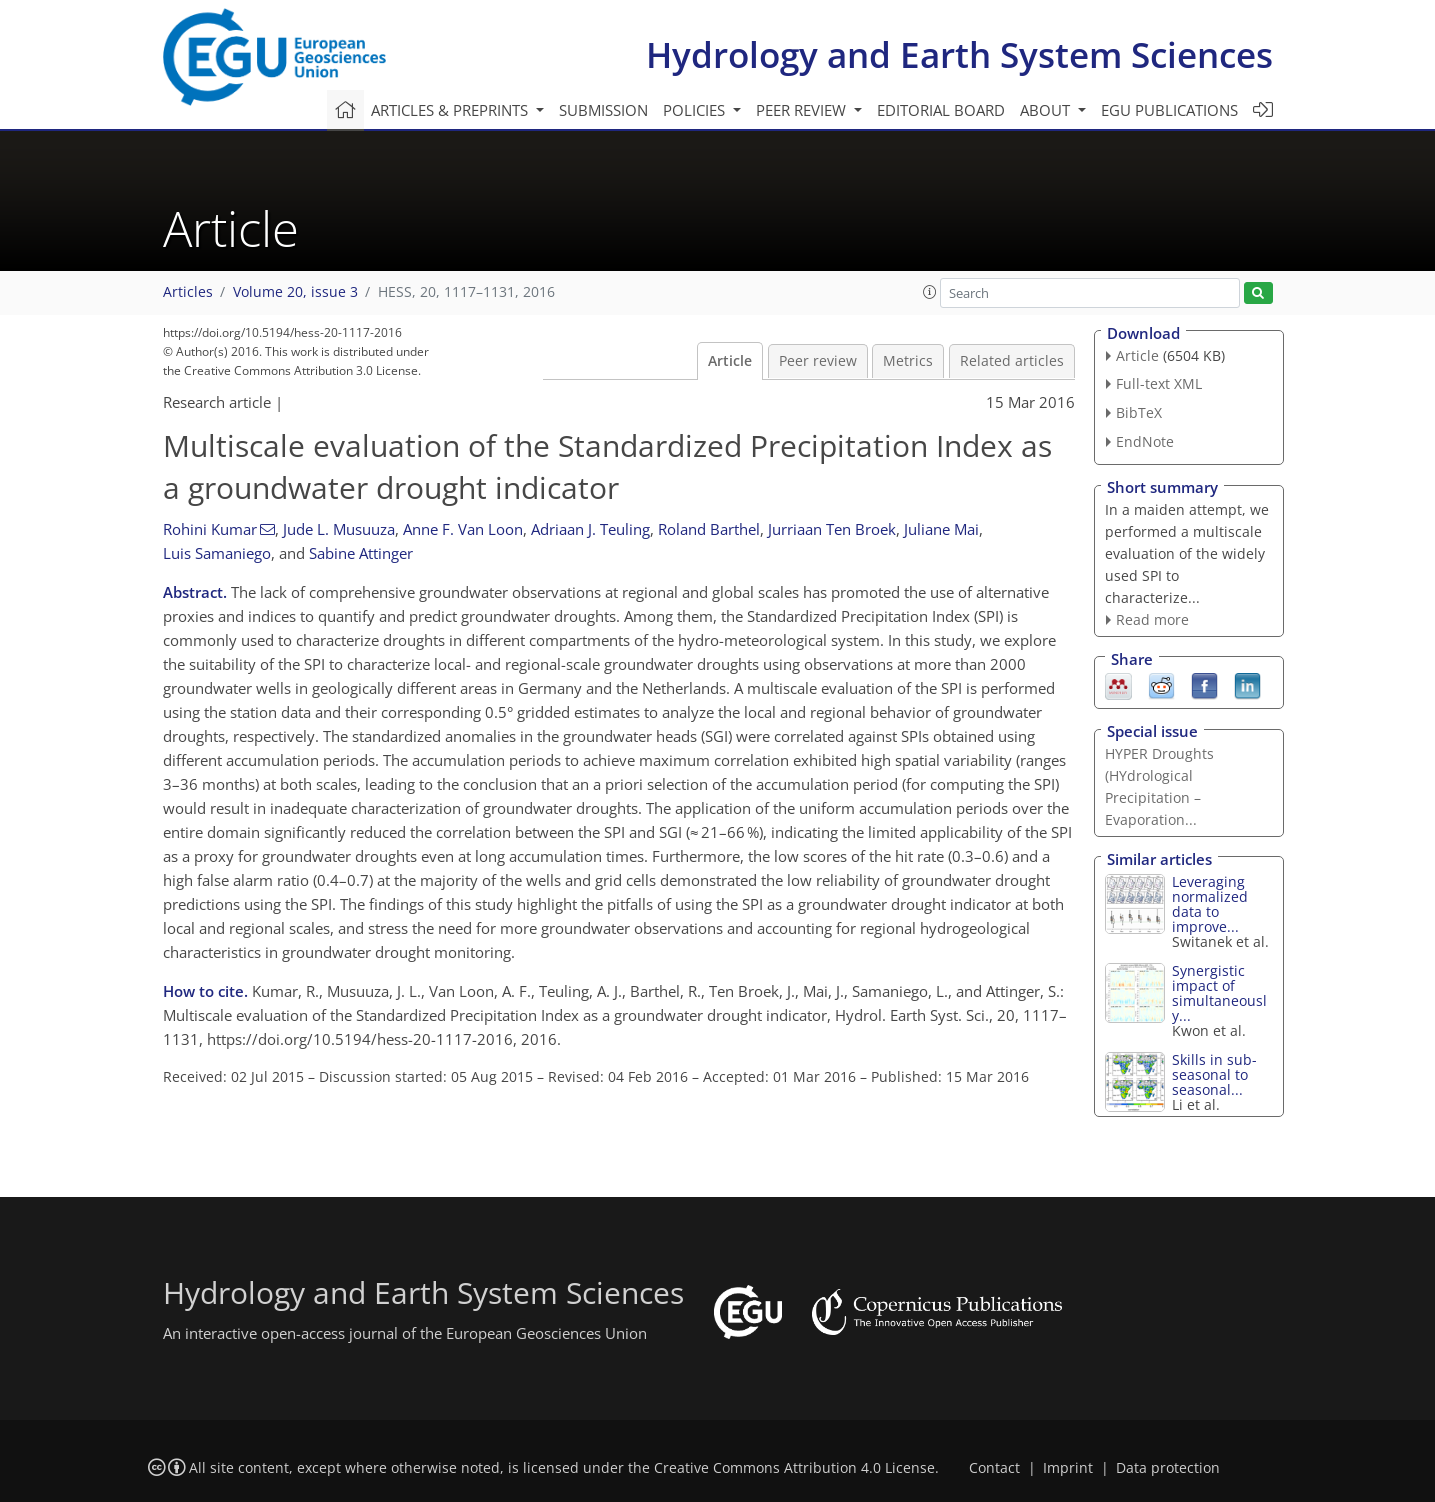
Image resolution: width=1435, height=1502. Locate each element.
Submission (603, 110)
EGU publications (1169, 110)
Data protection (1168, 1468)
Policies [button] (696, 110)
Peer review (818, 361)
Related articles (1012, 361)
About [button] (1047, 110)
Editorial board (941, 110)
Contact (994, 1468)
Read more (1152, 619)
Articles (188, 292)
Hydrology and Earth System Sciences (959, 54)
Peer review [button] (803, 110)
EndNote (1145, 441)
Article (730, 361)
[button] (930, 292)
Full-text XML (1159, 383)
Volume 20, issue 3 (295, 292)
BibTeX (1139, 412)
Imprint (1068, 1468)
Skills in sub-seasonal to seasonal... (1214, 1074)
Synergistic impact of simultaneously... (1219, 993)
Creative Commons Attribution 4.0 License (794, 1468)
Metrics (908, 361)
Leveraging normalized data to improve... (1210, 904)
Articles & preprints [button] (451, 110)
